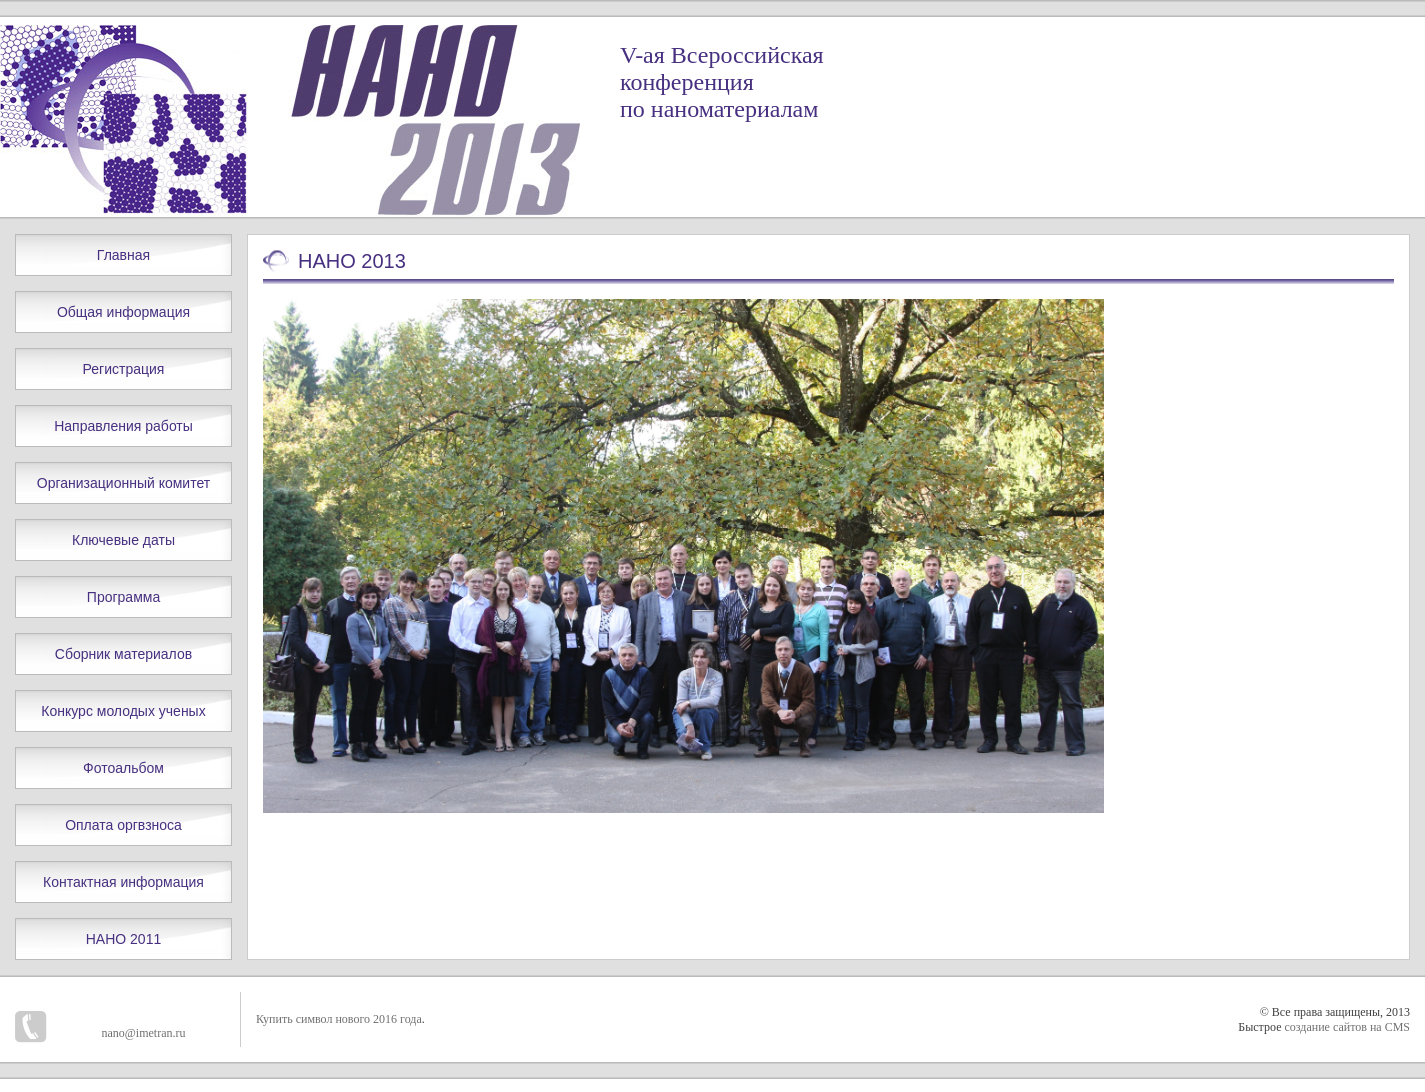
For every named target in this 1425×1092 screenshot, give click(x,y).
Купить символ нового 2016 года (339, 1019)
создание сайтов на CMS (1347, 1027)
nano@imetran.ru (143, 1033)
